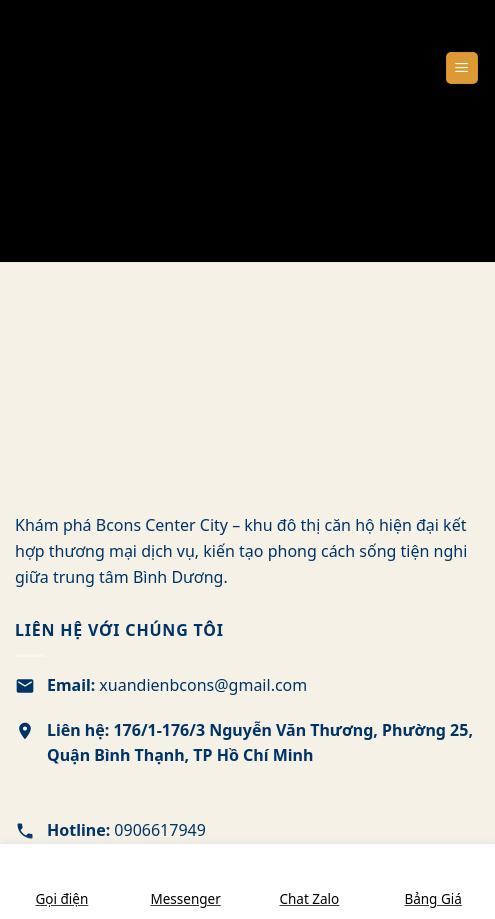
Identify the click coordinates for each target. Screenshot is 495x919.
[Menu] (462, 68)
